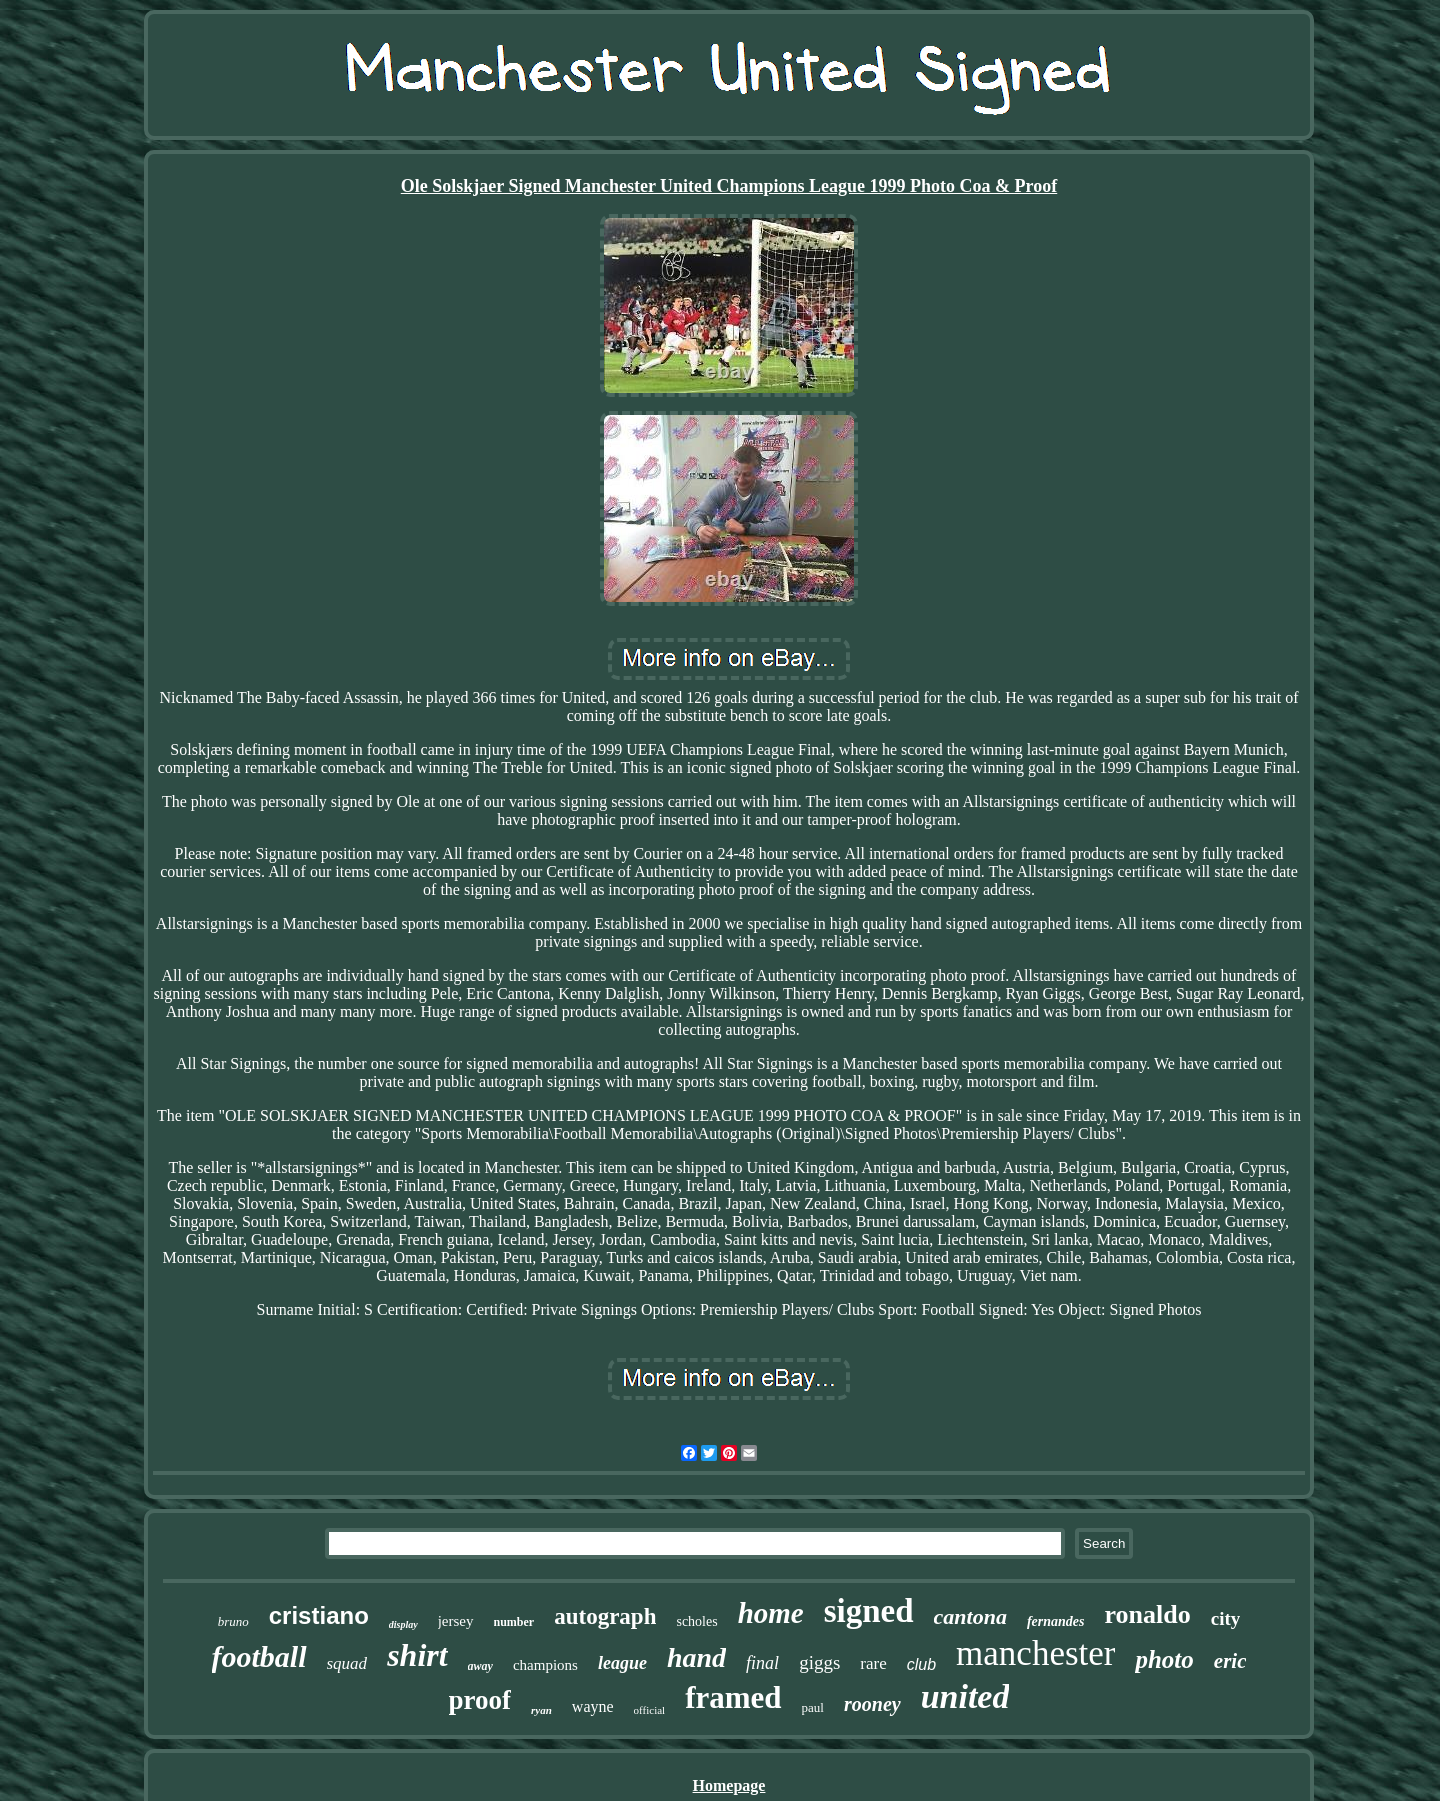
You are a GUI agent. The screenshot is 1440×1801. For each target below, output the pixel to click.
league (622, 1663)
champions (545, 1665)
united (965, 1696)
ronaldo (1148, 1614)
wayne (593, 1706)
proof (480, 1700)
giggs (819, 1662)
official (650, 1710)
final (762, 1663)
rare (873, 1663)
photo (1164, 1659)
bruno (233, 1621)
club (921, 1664)
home (771, 1613)
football (259, 1656)
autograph (605, 1616)
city (1226, 1618)
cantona (970, 1616)
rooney (872, 1704)
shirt (417, 1655)
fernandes (1056, 1621)
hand (696, 1657)
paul (813, 1707)
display (403, 1624)
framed (733, 1697)
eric (1230, 1661)
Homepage (729, 1785)
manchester (1035, 1653)
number (514, 1622)
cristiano (319, 1615)
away (480, 1666)
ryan (541, 1710)
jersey (456, 1621)
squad (347, 1663)
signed (869, 1611)
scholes (696, 1621)
